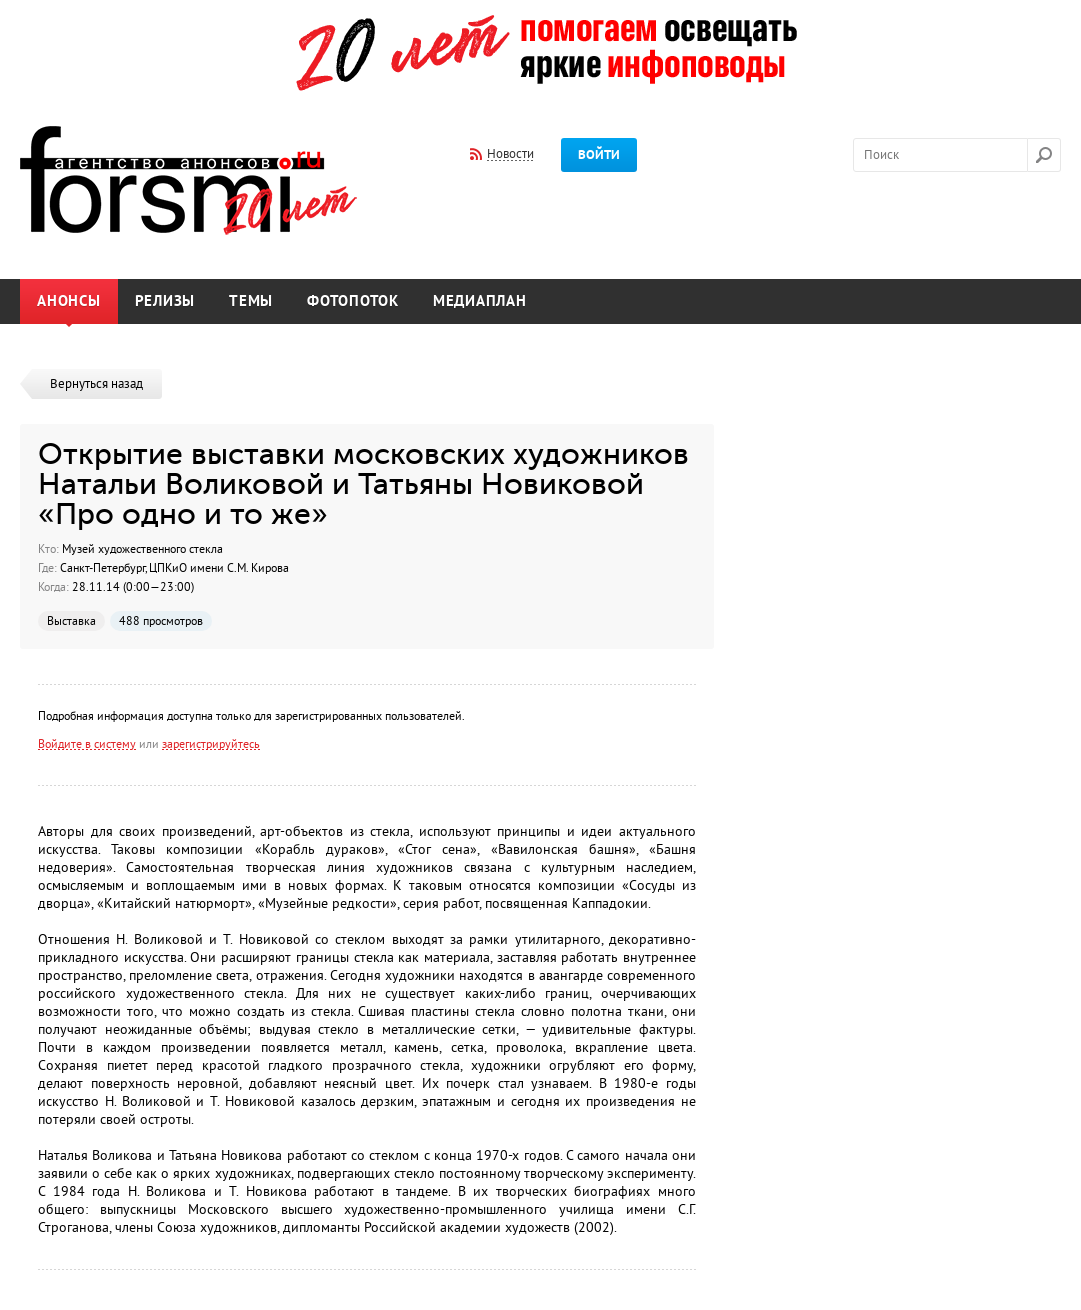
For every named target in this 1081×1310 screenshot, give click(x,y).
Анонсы (69, 301)
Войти (599, 155)
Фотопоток (353, 301)
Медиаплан (480, 301)
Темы (251, 301)
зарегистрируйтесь (211, 744)
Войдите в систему (87, 744)
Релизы (165, 301)
